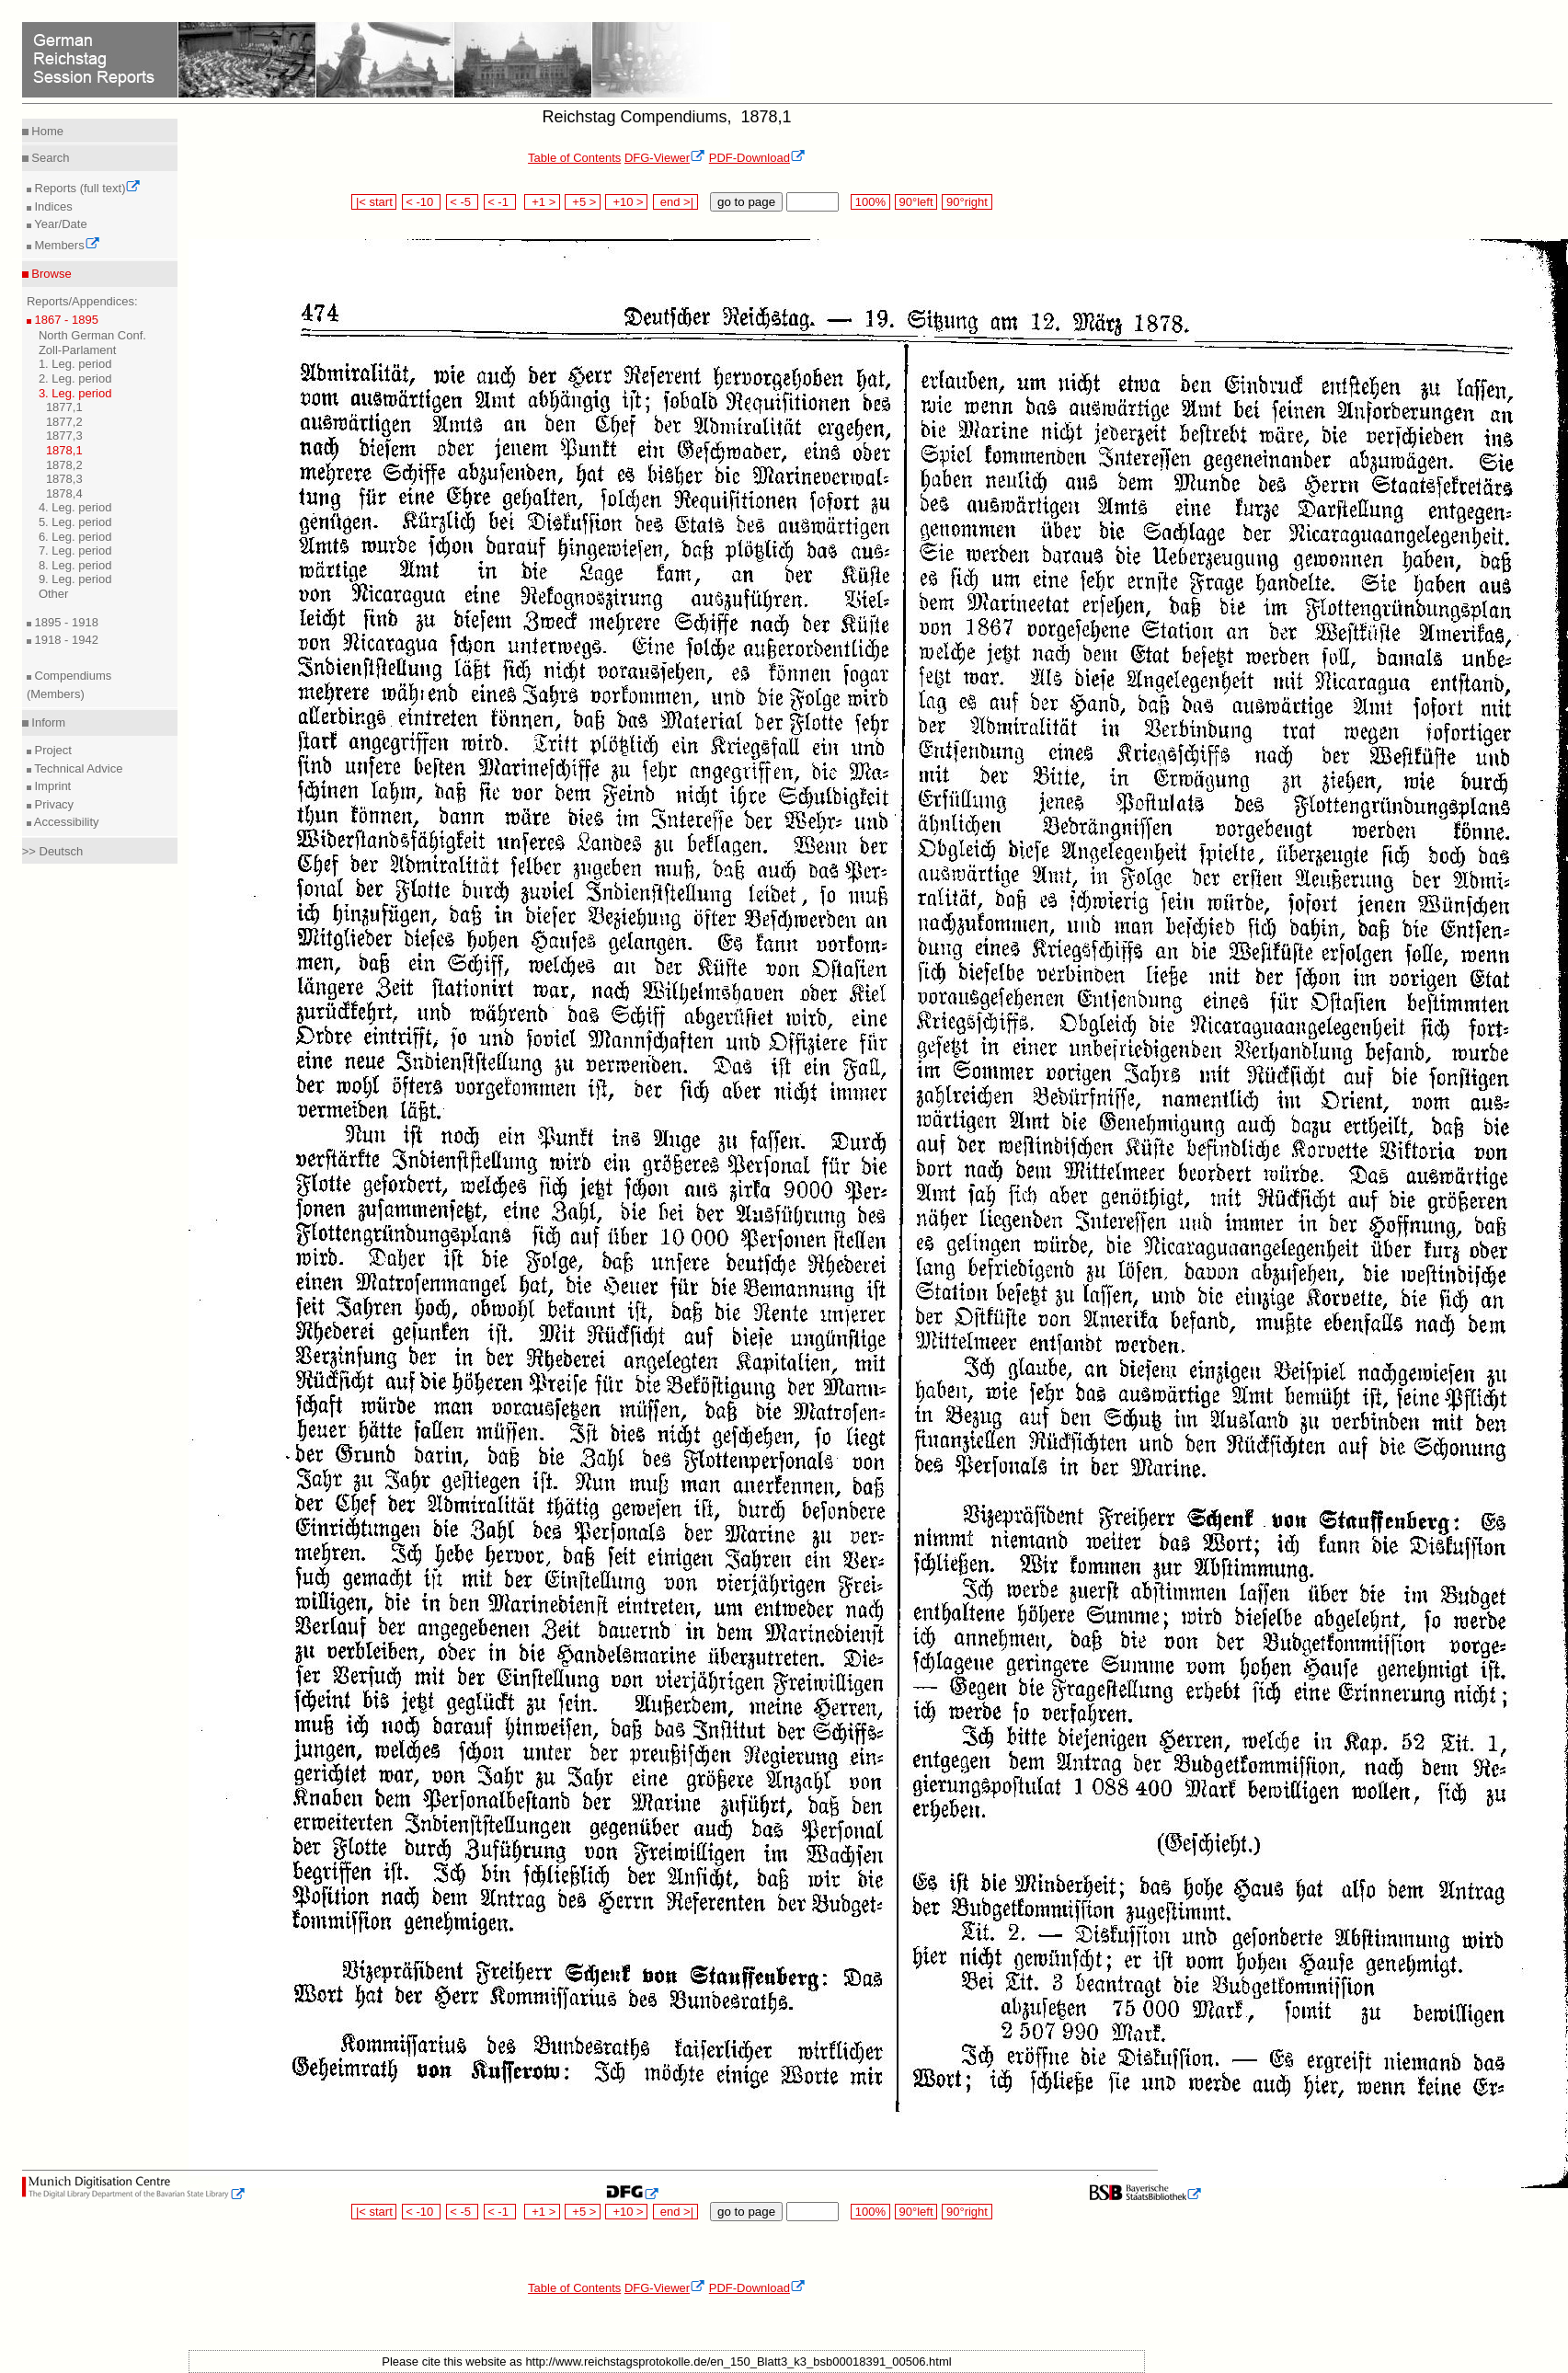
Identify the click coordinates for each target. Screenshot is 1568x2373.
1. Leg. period (75, 364)
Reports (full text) (86, 188)
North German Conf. (92, 335)
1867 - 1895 (64, 320)
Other (54, 594)
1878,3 (64, 479)
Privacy (52, 804)
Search (49, 158)
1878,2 (64, 465)
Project (51, 750)
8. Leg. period (75, 565)
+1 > (542, 202)
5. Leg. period (75, 522)
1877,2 (64, 422)
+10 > (626, 202)
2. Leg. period (75, 378)
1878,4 (64, 493)
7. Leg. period (75, 550)
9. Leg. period (75, 579)
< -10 (422, 202)
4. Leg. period (75, 507)
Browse (50, 274)
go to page (746, 202)
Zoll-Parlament (78, 350)
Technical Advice (77, 768)
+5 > (583, 202)
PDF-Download (757, 158)
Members (65, 245)
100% (870, 202)
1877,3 (64, 435)
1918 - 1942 (64, 640)
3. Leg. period (75, 393)
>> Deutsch (53, 851)
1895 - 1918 (64, 622)
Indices (52, 206)
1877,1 (64, 407)
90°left (916, 202)
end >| (675, 202)
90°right (966, 202)
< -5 (462, 202)
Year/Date (59, 224)
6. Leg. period (75, 537)
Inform (47, 722)
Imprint (51, 786)
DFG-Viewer (664, 158)
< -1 (500, 202)
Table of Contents (574, 158)
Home (46, 131)
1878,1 (64, 450)
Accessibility (65, 822)
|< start (373, 202)
